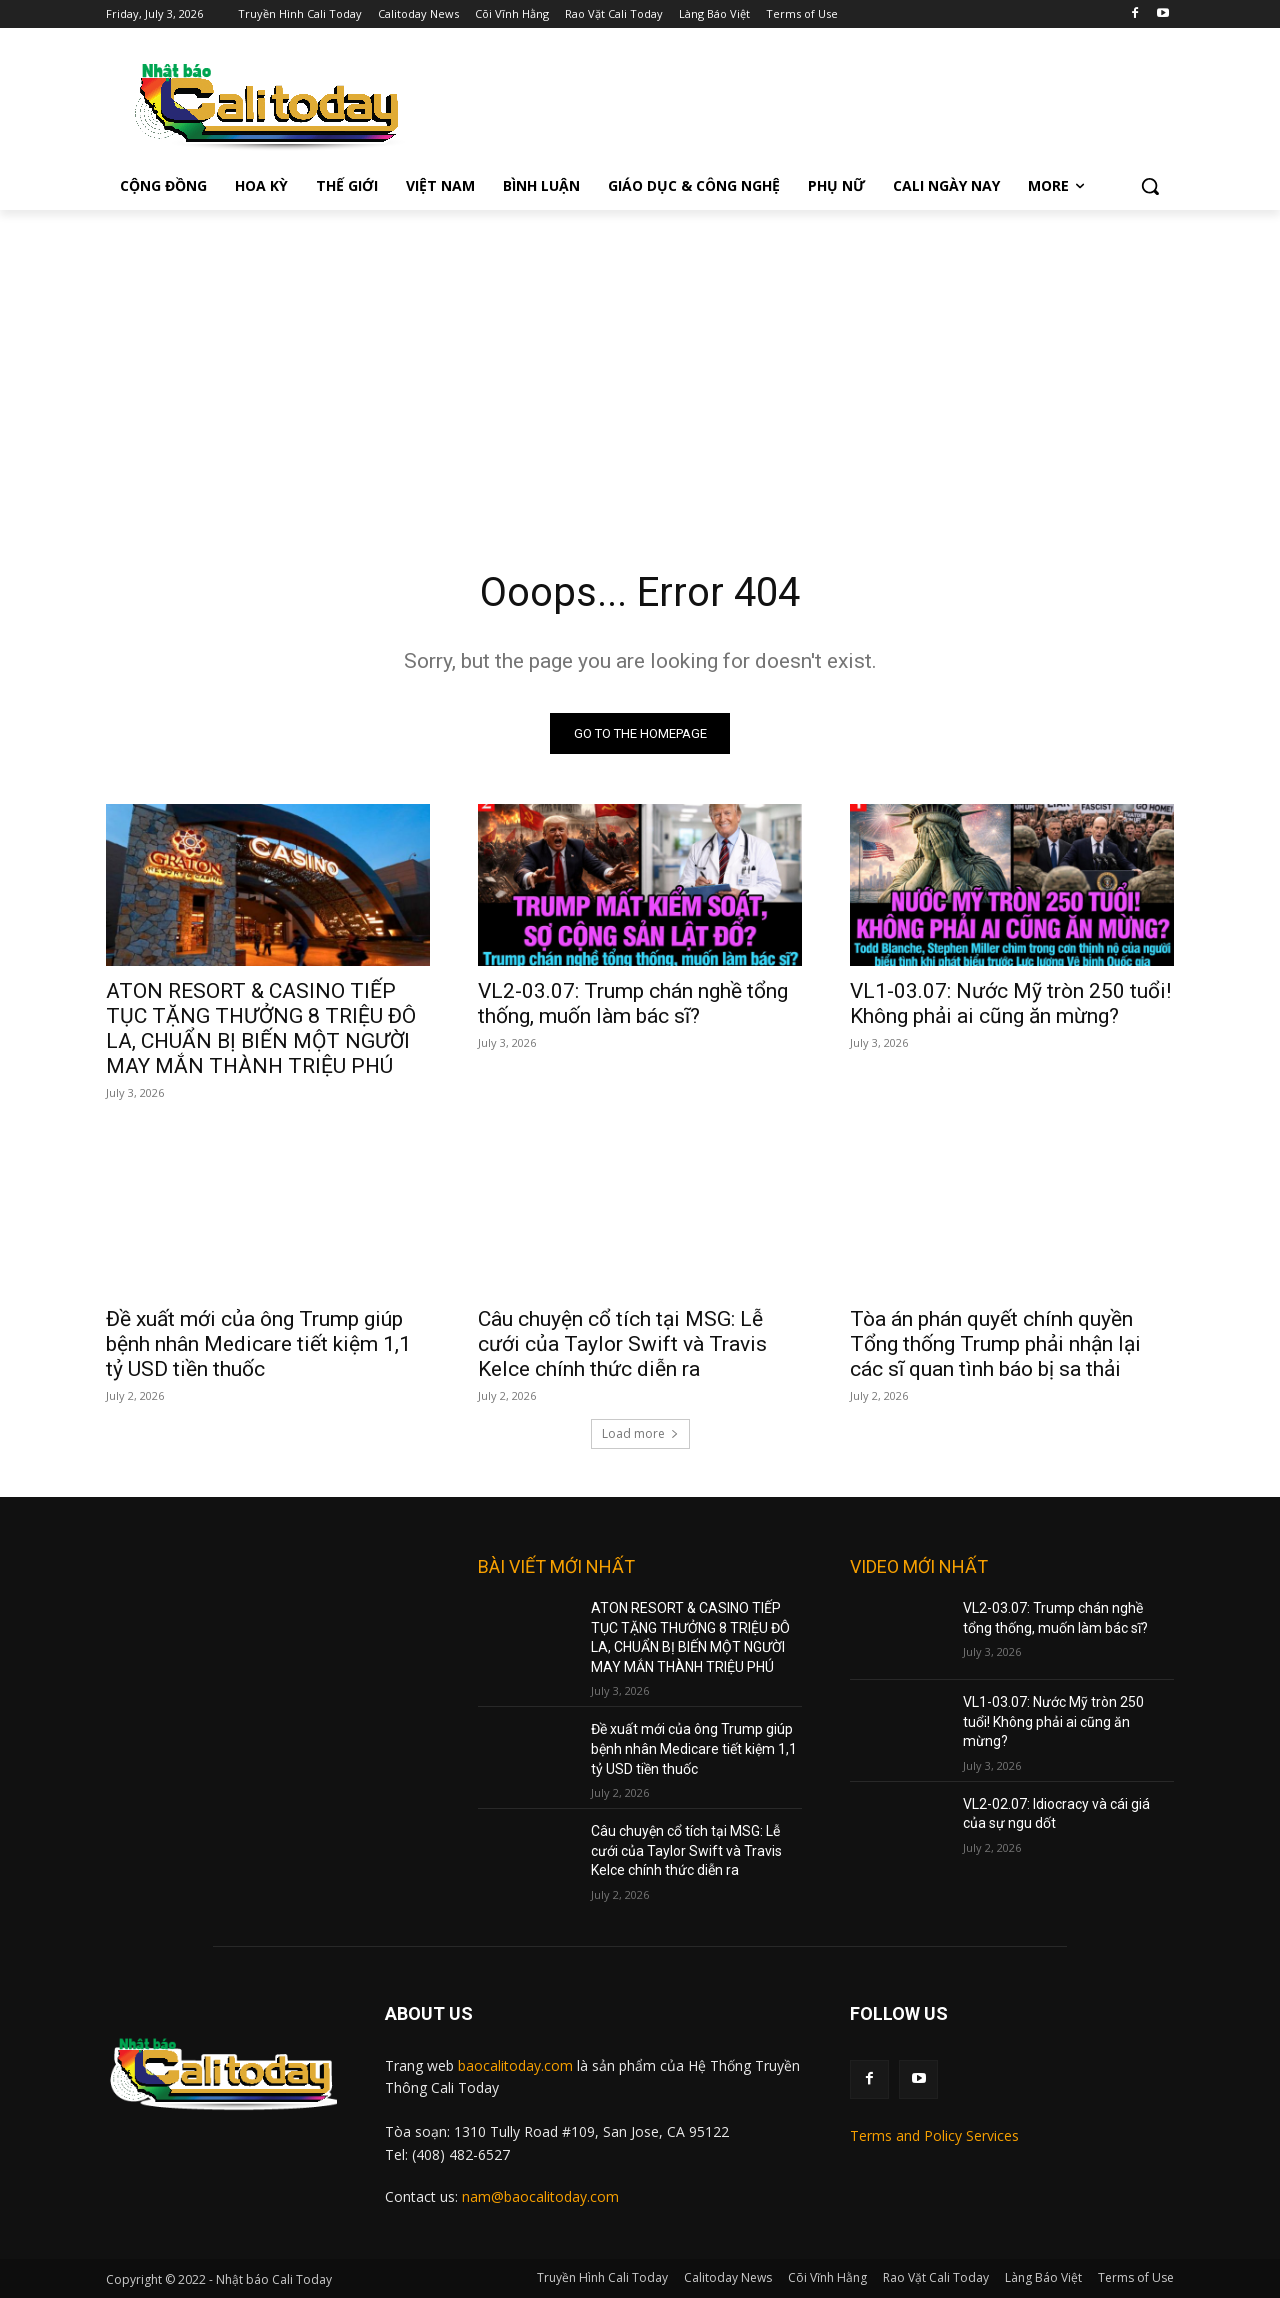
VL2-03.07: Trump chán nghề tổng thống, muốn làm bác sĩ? (633, 1003)
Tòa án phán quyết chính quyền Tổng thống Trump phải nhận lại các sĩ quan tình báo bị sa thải (995, 1344)
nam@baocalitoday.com (540, 2197)
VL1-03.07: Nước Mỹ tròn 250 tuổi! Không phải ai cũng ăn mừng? (1010, 1003)
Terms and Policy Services (934, 2135)
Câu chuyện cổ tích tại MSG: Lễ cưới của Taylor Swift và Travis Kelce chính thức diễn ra (622, 1344)
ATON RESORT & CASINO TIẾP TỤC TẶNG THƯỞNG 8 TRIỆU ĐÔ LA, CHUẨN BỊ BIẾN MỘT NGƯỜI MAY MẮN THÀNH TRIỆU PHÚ (261, 1028)
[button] (1150, 186)
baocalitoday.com (515, 2065)
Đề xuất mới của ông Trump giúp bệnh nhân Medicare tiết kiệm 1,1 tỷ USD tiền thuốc (258, 1344)
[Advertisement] (640, 360)
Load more (640, 1433)
